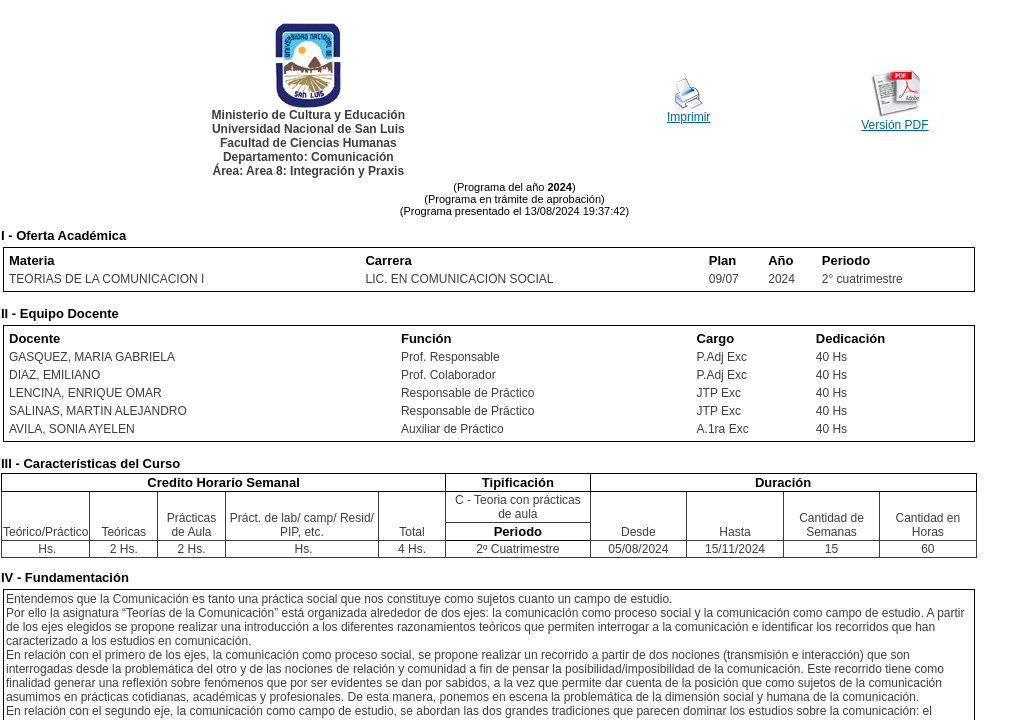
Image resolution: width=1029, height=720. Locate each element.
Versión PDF (894, 125)
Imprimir (688, 117)
